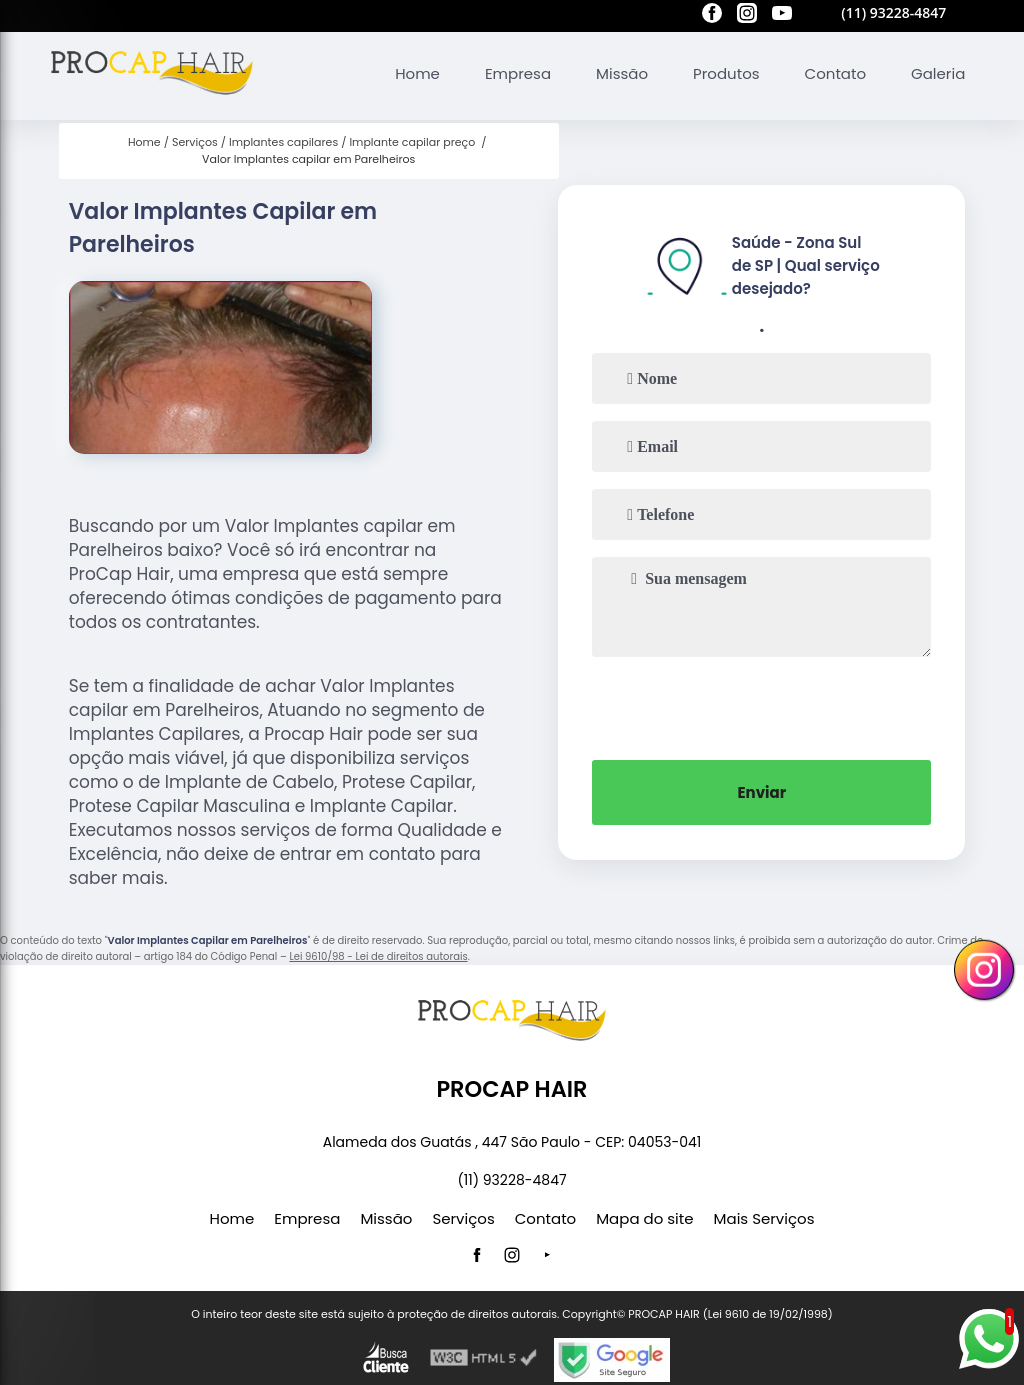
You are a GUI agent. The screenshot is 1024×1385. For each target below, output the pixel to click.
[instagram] (747, 16)
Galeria (938, 73)
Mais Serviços (764, 1218)
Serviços (463, 1218)
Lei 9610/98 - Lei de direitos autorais (378, 956)
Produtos (726, 73)
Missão (622, 73)
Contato (835, 73)
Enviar (761, 792)
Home (417, 73)
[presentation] (762, 706)
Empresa (518, 73)
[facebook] (712, 16)
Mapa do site (644, 1218)
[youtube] (782, 16)
